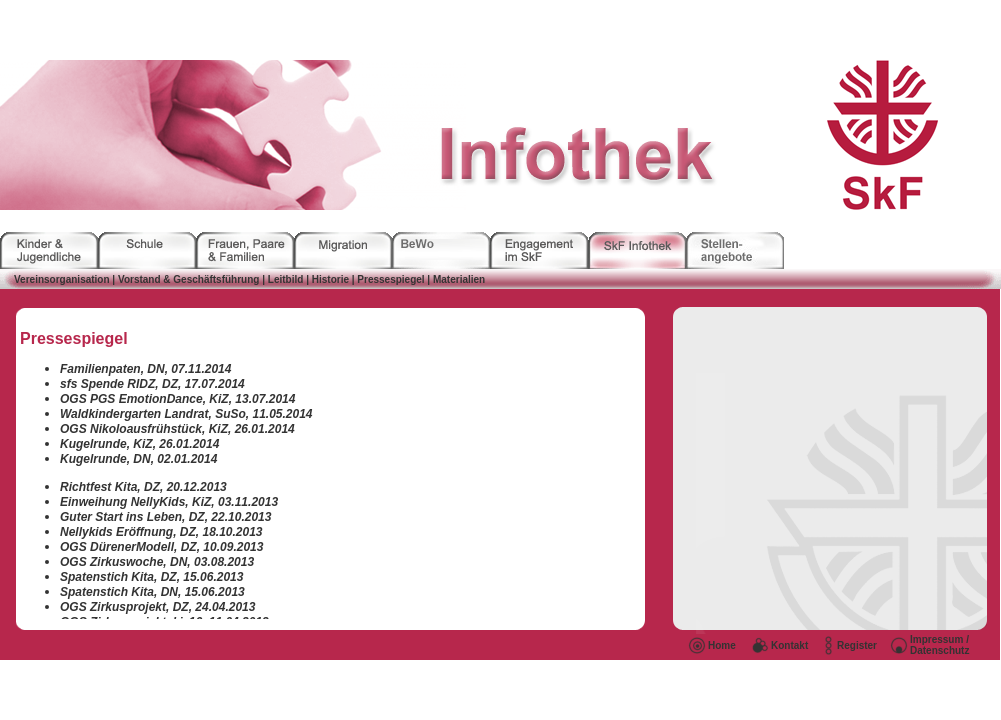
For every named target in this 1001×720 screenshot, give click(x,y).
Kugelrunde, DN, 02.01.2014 (138, 459)
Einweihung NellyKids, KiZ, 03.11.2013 (169, 502)
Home (722, 645)
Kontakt (789, 645)
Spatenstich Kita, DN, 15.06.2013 (152, 592)
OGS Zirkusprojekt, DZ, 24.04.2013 (157, 607)
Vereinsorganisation (62, 279)
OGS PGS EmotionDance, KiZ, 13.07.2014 (177, 399)
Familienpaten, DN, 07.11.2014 (145, 369)
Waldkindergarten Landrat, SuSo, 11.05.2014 (186, 414)
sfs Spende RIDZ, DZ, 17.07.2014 (152, 384)
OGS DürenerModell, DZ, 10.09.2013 (161, 547)
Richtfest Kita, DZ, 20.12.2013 (143, 487)
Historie (330, 279)
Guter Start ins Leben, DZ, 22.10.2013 (165, 517)
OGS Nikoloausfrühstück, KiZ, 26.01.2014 (177, 429)
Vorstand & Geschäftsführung (187, 279)
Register (857, 645)
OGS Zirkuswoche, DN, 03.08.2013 (157, 562)
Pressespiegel (390, 279)
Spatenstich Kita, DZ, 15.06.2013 (151, 577)
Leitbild (286, 279)
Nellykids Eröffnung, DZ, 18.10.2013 (161, 532)
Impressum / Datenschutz (939, 645)
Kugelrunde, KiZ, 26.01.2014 (139, 444)
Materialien (457, 279)
